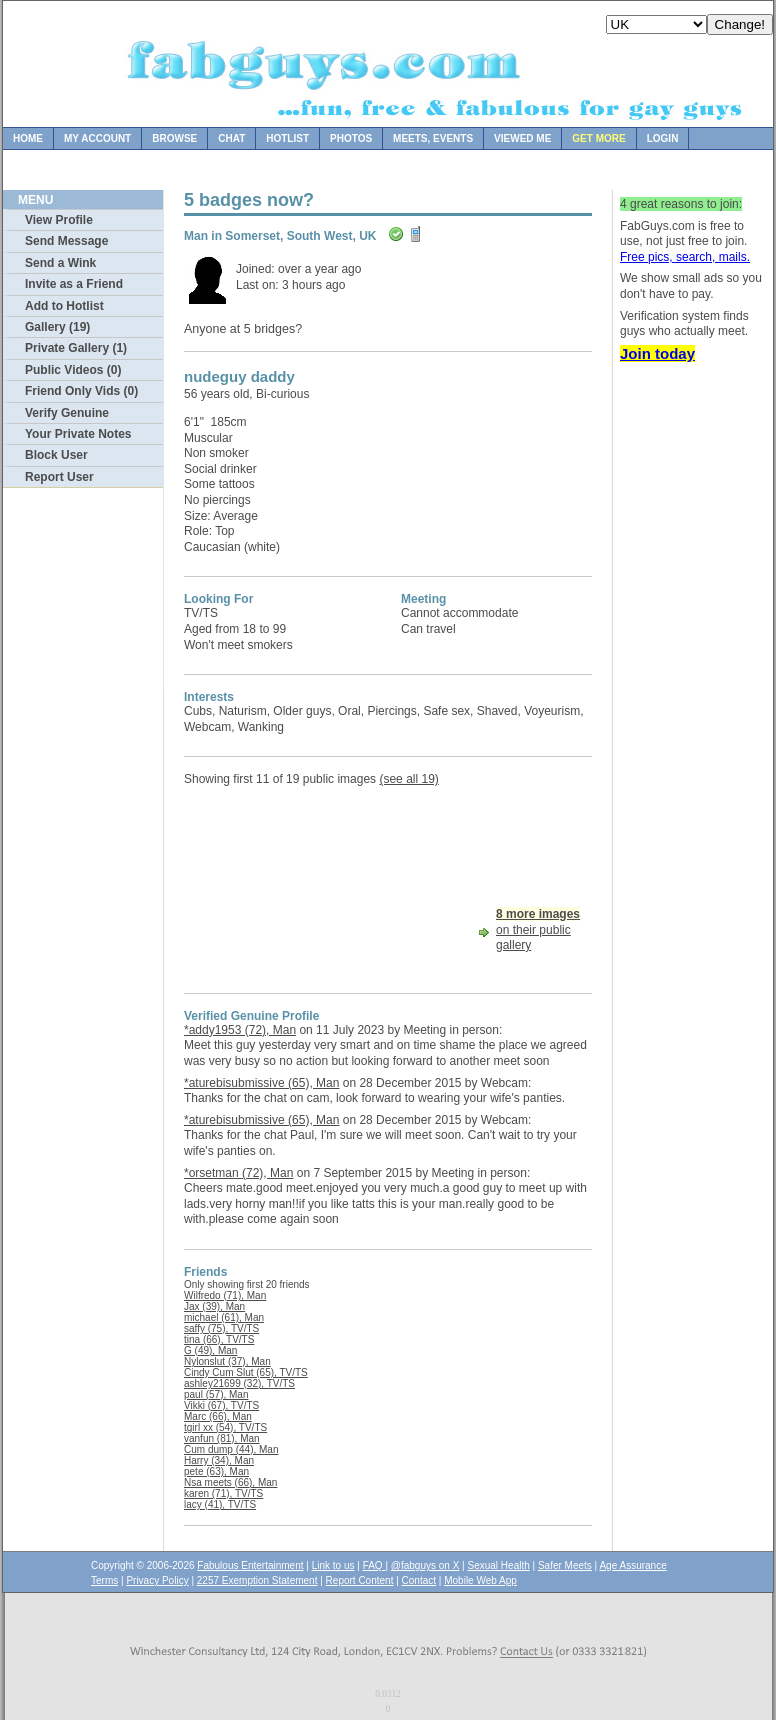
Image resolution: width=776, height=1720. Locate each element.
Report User (59, 477)
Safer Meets (565, 1565)
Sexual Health (499, 1565)
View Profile (59, 220)
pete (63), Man (216, 1471)
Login (663, 138)
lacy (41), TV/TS (220, 1504)
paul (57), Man (216, 1394)
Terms (104, 1580)
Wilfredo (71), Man (225, 1295)
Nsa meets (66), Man (230, 1482)
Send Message (66, 241)
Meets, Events (433, 138)
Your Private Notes (78, 434)
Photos (351, 138)
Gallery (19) (57, 327)
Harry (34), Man (219, 1460)
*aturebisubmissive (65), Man (261, 1083)
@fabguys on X (425, 1565)
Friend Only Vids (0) (81, 391)
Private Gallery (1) (76, 348)
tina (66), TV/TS (219, 1339)
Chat (231, 138)
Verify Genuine (67, 413)
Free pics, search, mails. (685, 257)
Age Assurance (632, 1565)
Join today (657, 353)
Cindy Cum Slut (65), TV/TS (246, 1372)
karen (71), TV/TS (223, 1493)
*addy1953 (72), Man (240, 1030)
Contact (419, 1580)
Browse (174, 138)
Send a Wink (60, 263)
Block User (56, 455)
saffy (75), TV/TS (221, 1328)
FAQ (374, 1565)
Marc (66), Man (218, 1416)
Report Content (360, 1580)
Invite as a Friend (74, 284)
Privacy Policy (157, 1580)
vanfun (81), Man (222, 1438)
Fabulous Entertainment (250, 1565)
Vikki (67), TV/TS (221, 1405)
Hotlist (287, 138)
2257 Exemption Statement (257, 1580)
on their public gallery (538, 929)
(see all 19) (408, 779)
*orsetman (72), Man (238, 1173)
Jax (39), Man (214, 1306)
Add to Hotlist (64, 306)
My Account (97, 138)
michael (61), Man (224, 1317)
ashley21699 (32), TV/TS (239, 1383)
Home (28, 138)
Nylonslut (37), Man (227, 1361)
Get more (598, 138)
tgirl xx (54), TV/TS (225, 1427)
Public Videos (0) (73, 370)
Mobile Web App (480, 1580)
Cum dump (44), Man (231, 1449)
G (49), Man (210, 1350)
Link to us (333, 1565)
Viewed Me (522, 138)
